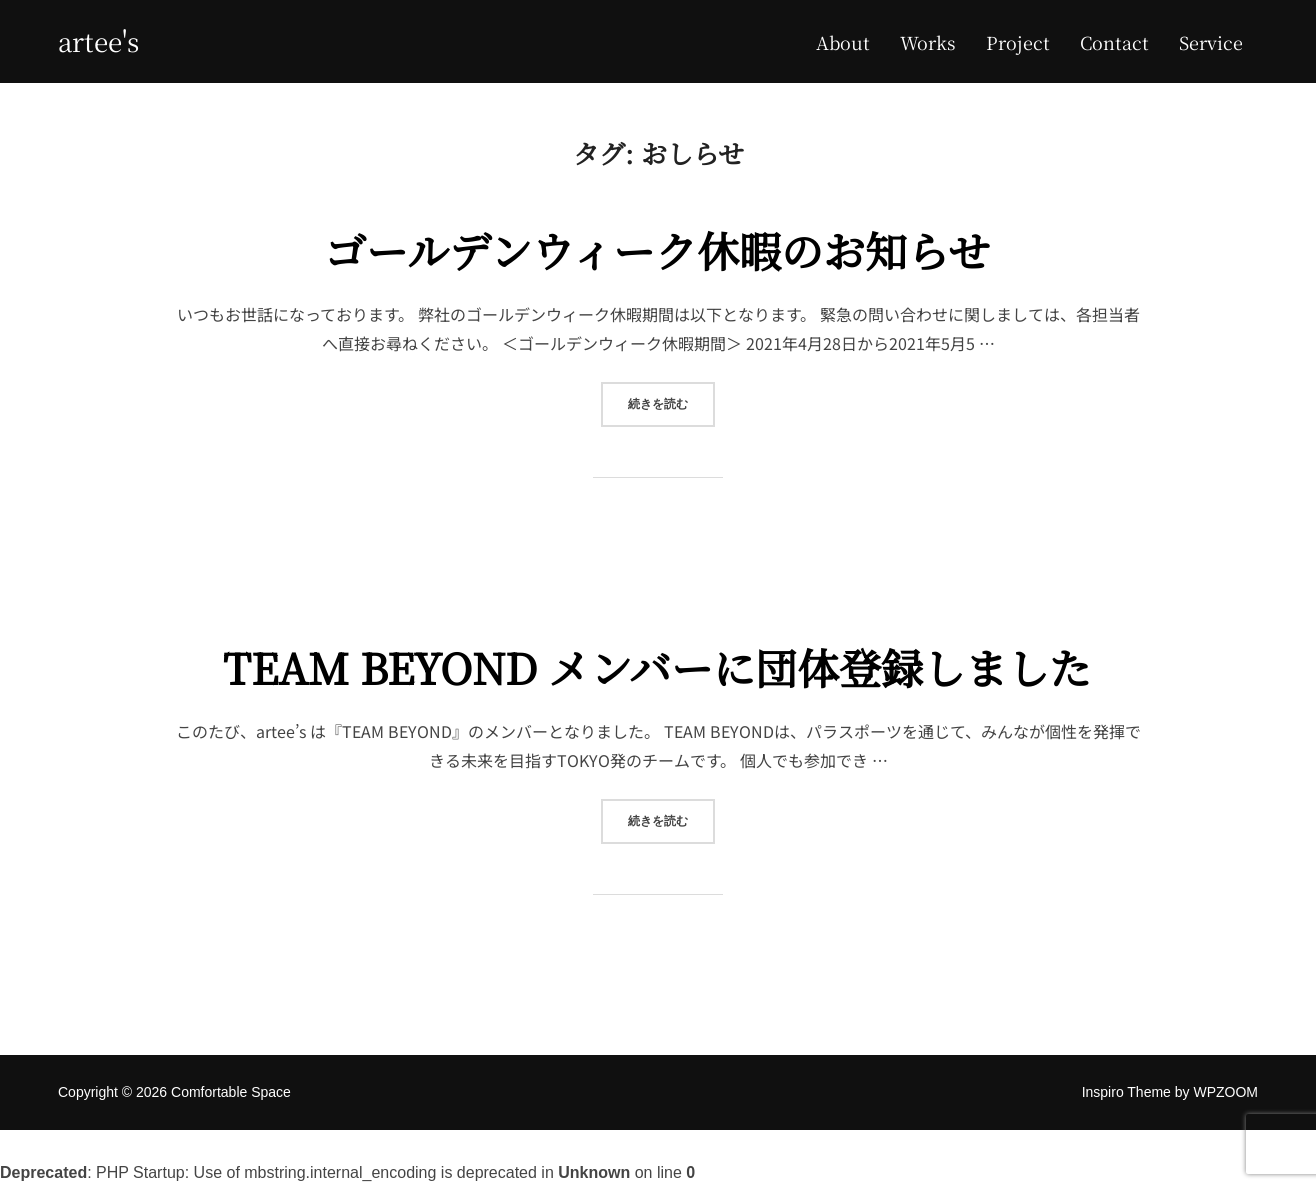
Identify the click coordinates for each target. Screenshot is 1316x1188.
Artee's (98, 40)
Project (1018, 42)
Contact (1114, 42)
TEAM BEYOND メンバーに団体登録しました (657, 667)
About (843, 42)
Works (928, 42)
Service (1211, 42)
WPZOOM (1225, 1092)
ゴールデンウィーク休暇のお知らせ (657, 250)
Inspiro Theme (1126, 1092)
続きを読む (671, 402)
